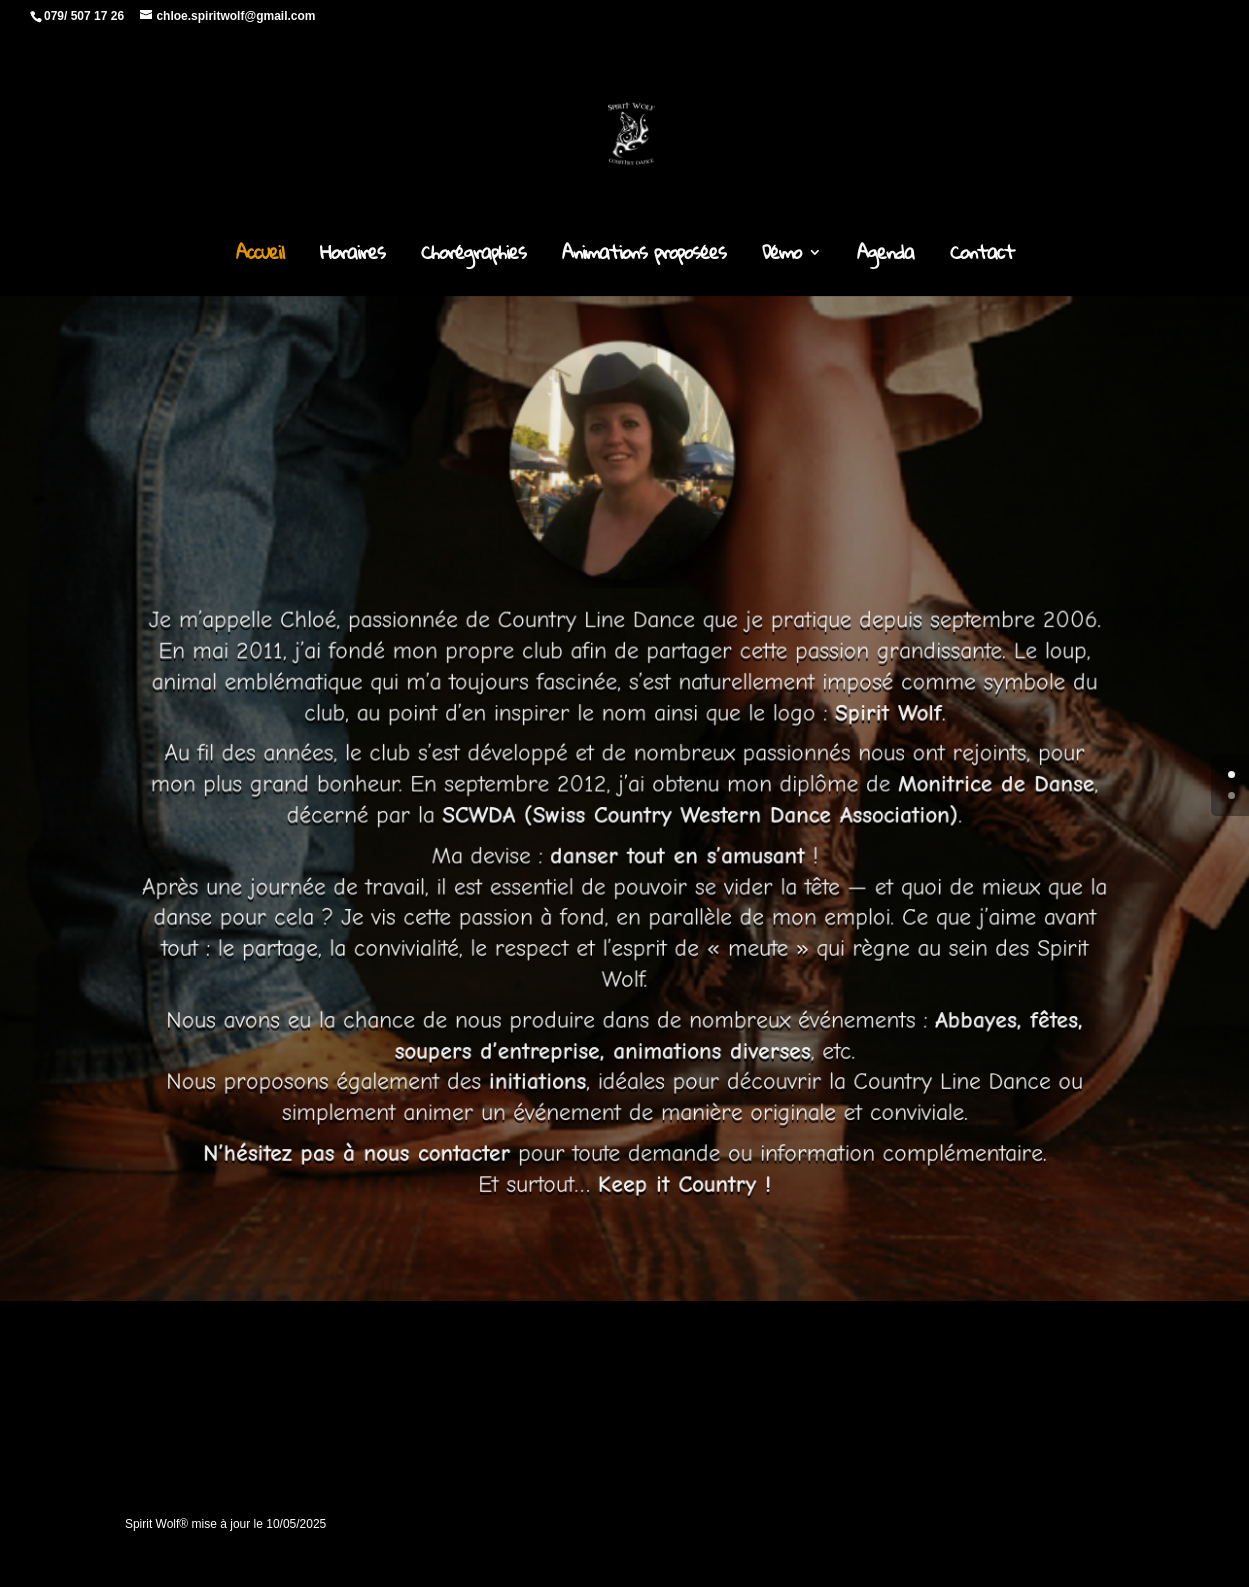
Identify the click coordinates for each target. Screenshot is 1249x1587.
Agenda (885, 257)
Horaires (352, 257)
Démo (781, 257)
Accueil (260, 257)
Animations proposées (644, 257)
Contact (982, 257)
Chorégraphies (473, 257)
